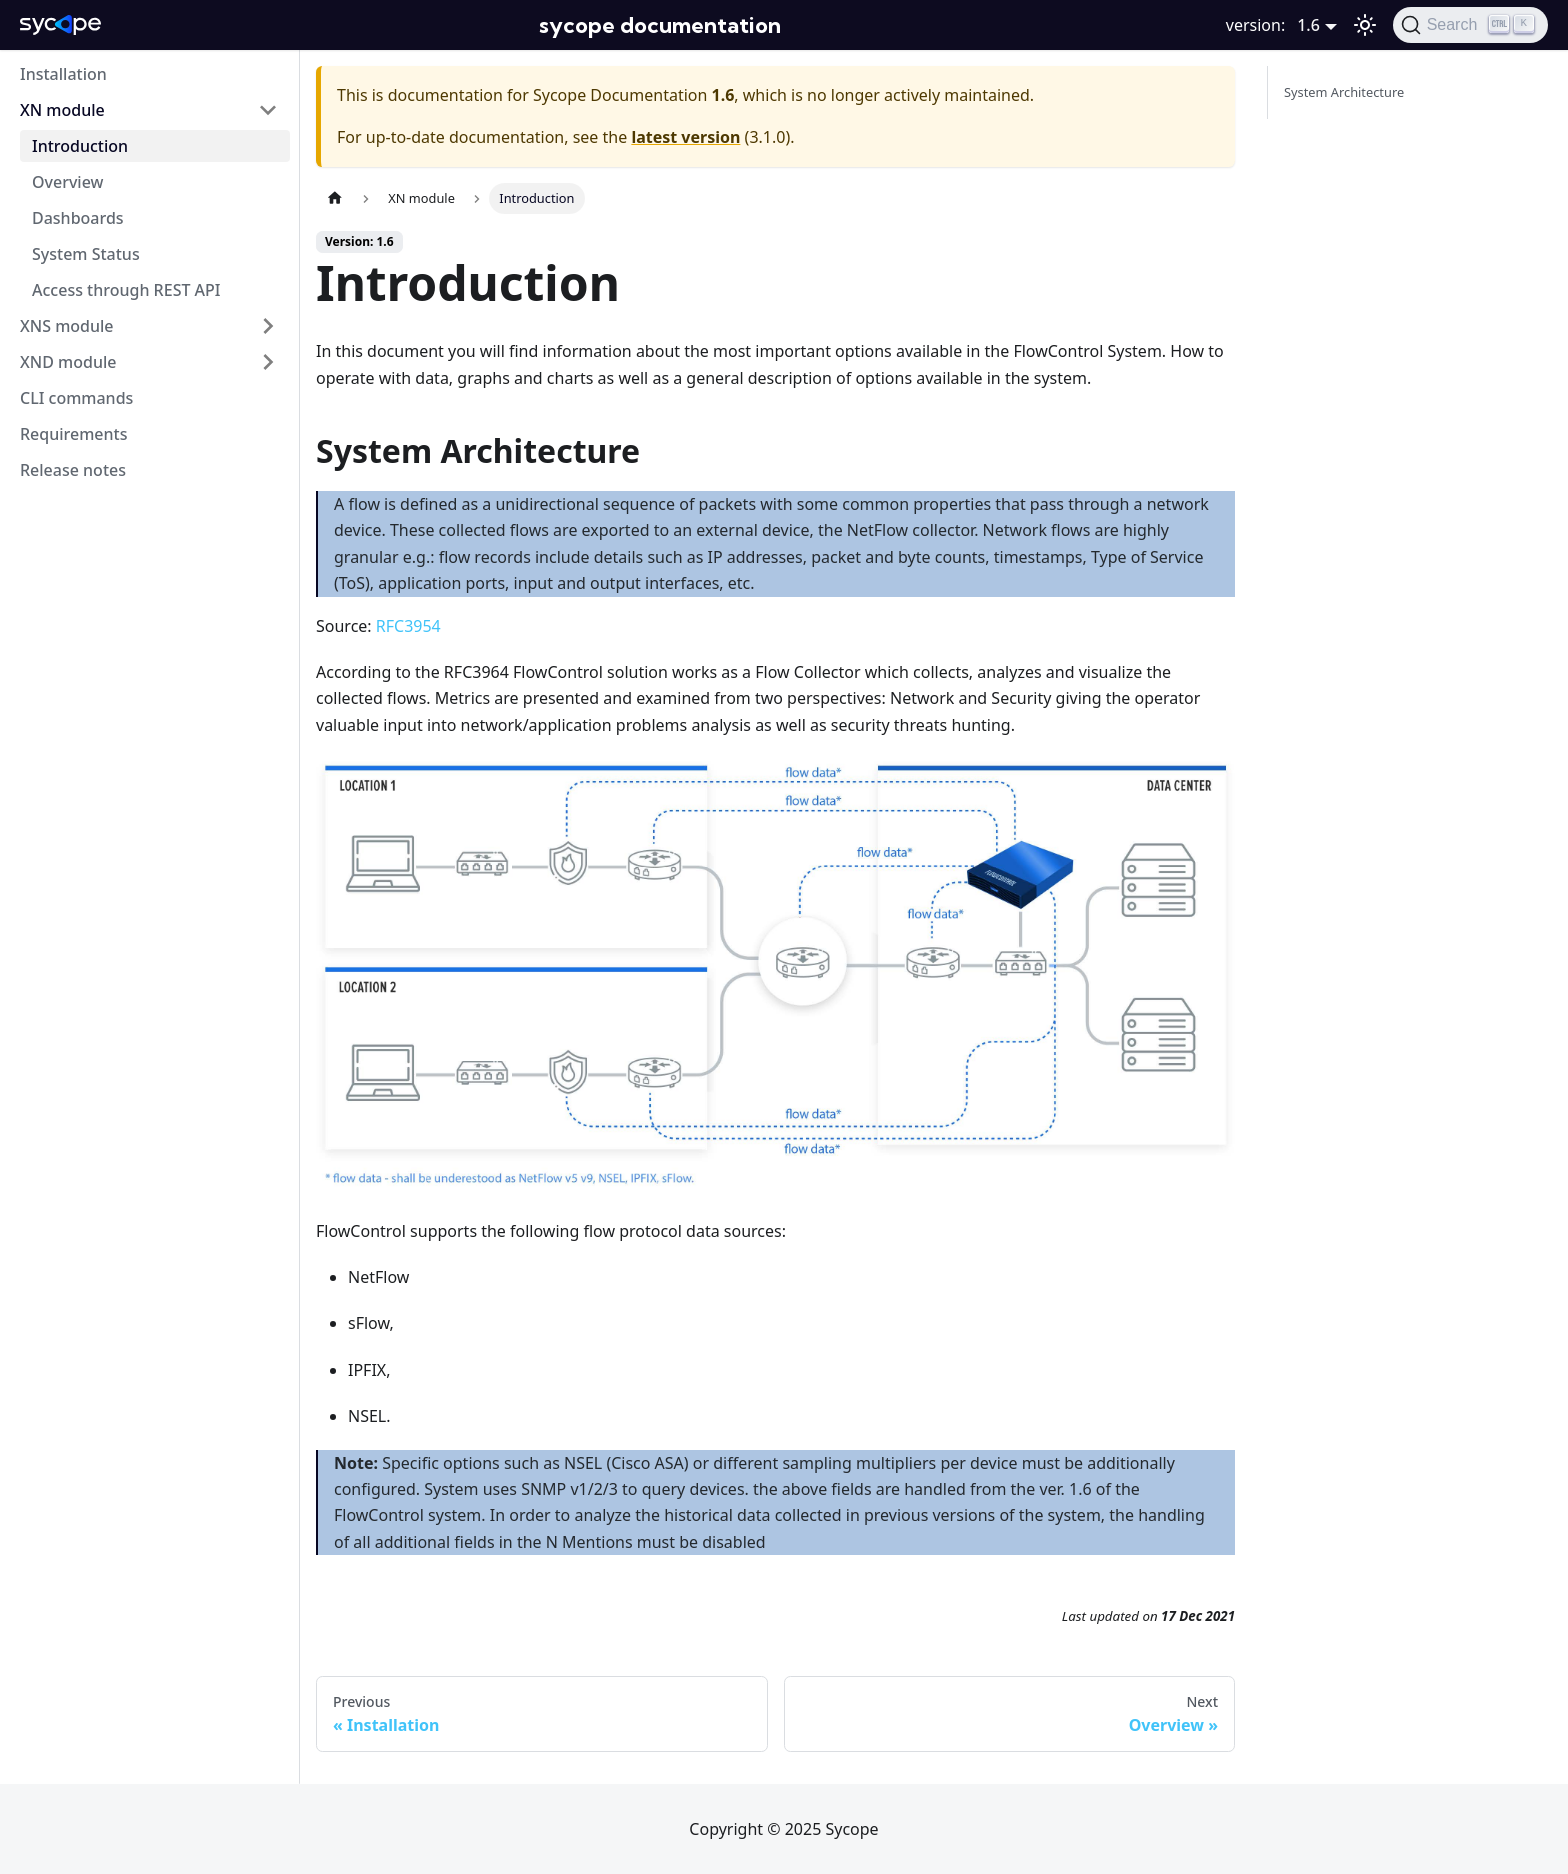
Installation (63, 74)
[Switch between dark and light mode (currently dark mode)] (1365, 25)
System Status (86, 254)
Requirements (73, 434)
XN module (62, 110)
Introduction (80, 146)
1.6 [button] (1308, 25)
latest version (685, 137)
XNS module (67, 326)
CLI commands (76, 398)
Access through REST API (126, 290)
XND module (68, 362)
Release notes (73, 470)
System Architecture (1344, 92)
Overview (67, 182)
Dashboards (78, 218)
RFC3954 (408, 626)
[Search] (1470, 25)
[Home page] (335, 198)
